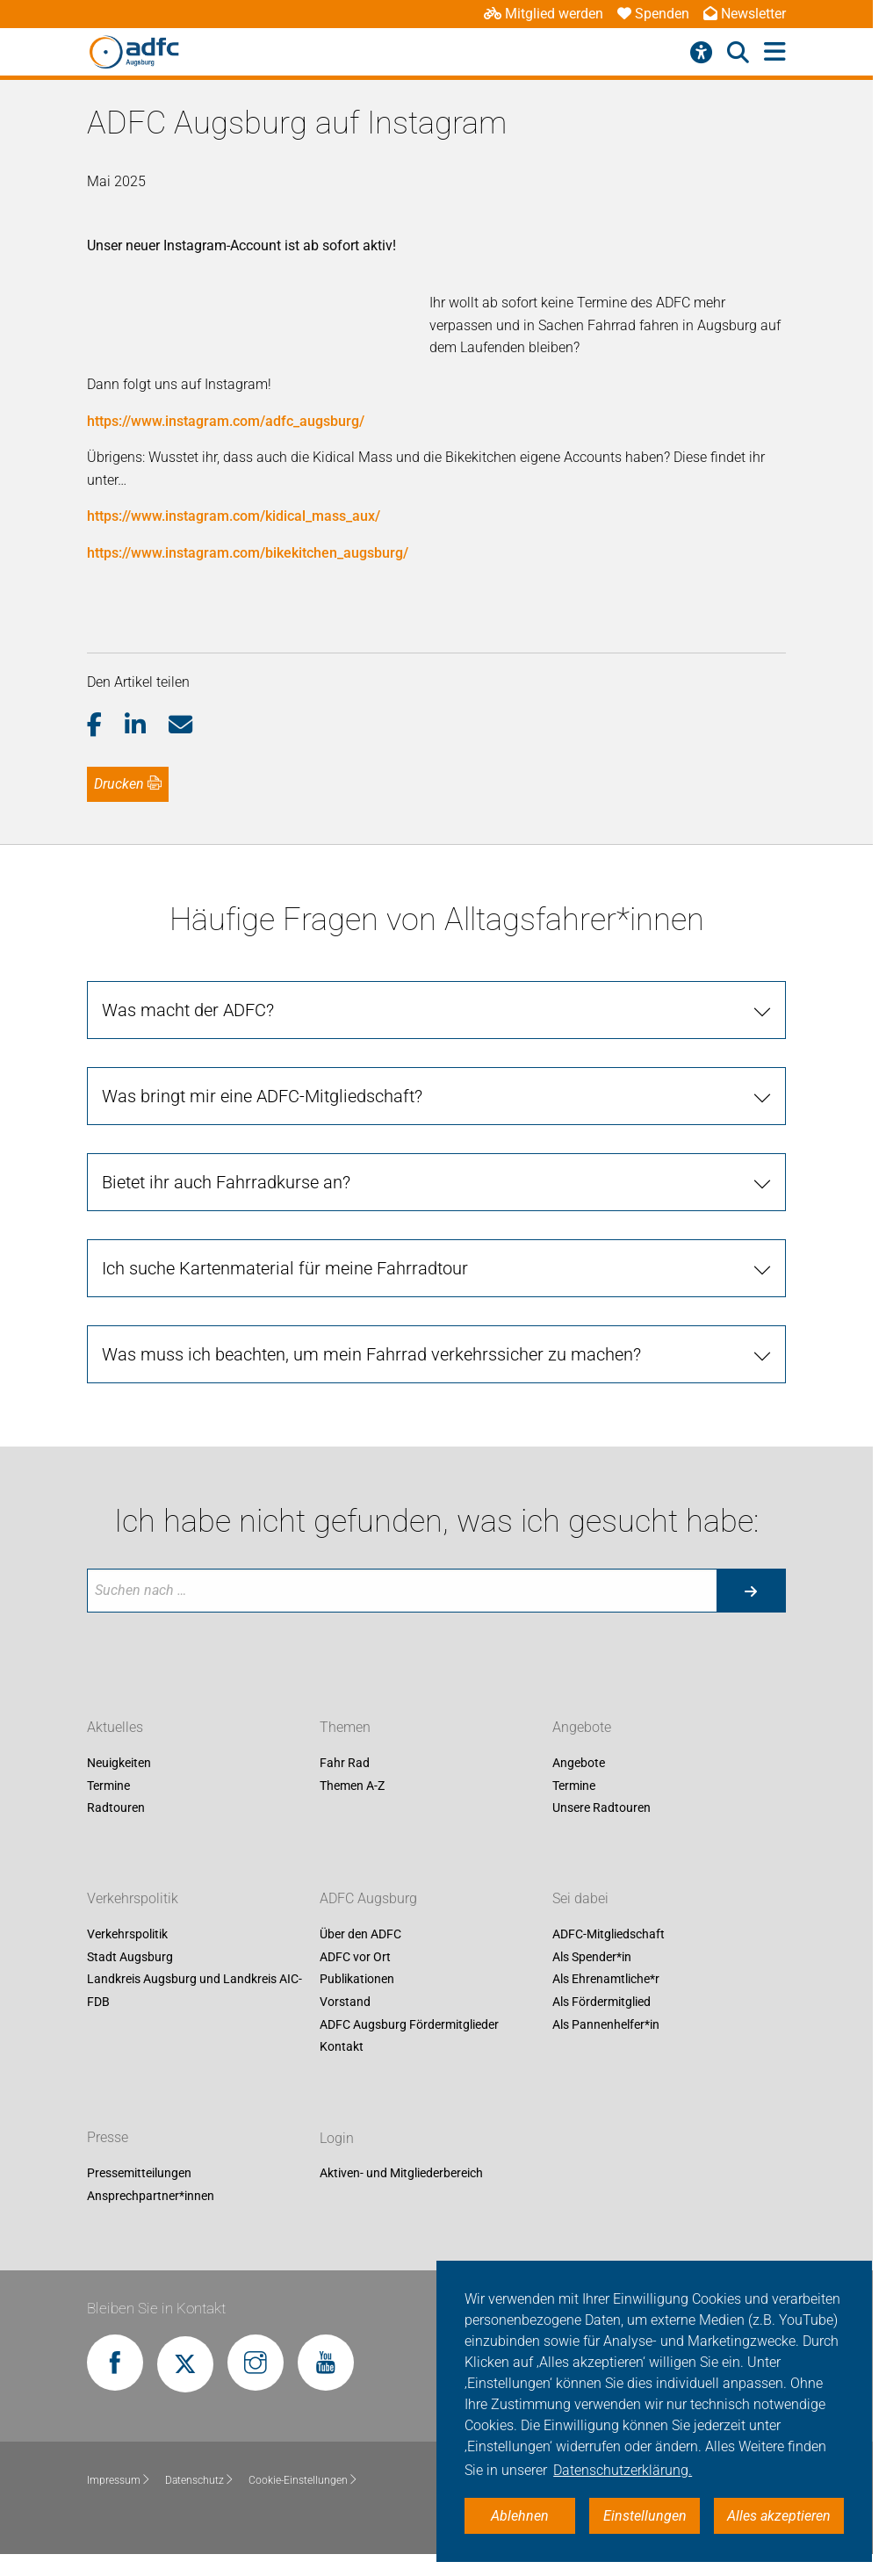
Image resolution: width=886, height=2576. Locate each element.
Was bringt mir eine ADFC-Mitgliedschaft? (262, 1096)
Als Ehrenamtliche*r (605, 1980)
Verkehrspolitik (132, 1899)
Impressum (119, 2480)
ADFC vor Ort (355, 1957)
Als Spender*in (591, 1957)
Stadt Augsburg (130, 1957)
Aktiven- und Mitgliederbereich (401, 2174)
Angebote (581, 1727)
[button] (106, 725)
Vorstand (345, 2002)
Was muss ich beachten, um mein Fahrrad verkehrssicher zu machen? (371, 1354)
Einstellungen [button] (645, 2515)
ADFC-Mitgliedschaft (608, 1935)
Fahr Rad (345, 1763)
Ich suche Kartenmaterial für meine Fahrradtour (285, 1268)
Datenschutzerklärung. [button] (622, 2470)
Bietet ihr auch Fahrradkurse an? (226, 1182)
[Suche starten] (751, 1590)
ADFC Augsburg (368, 1899)
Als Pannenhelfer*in (605, 2024)
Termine (108, 1786)
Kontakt (342, 2047)
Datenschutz (199, 2480)
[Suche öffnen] (738, 52)
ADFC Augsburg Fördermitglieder (409, 2024)
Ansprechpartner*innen (150, 2196)
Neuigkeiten (119, 1763)
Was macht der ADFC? (188, 1010)
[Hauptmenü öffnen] (775, 52)
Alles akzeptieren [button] (779, 2515)
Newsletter (744, 13)
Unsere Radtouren (601, 1808)
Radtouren (116, 1808)
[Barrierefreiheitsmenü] (701, 52)
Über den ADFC (360, 1935)
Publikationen (357, 1980)
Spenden (653, 13)
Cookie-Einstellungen (303, 2480)
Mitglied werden (543, 13)
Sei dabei (580, 1899)
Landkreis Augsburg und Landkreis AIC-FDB (194, 1991)
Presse (107, 2138)
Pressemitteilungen (139, 2174)
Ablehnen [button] (520, 2515)
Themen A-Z (352, 1786)
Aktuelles (115, 1727)
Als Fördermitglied (601, 2002)
